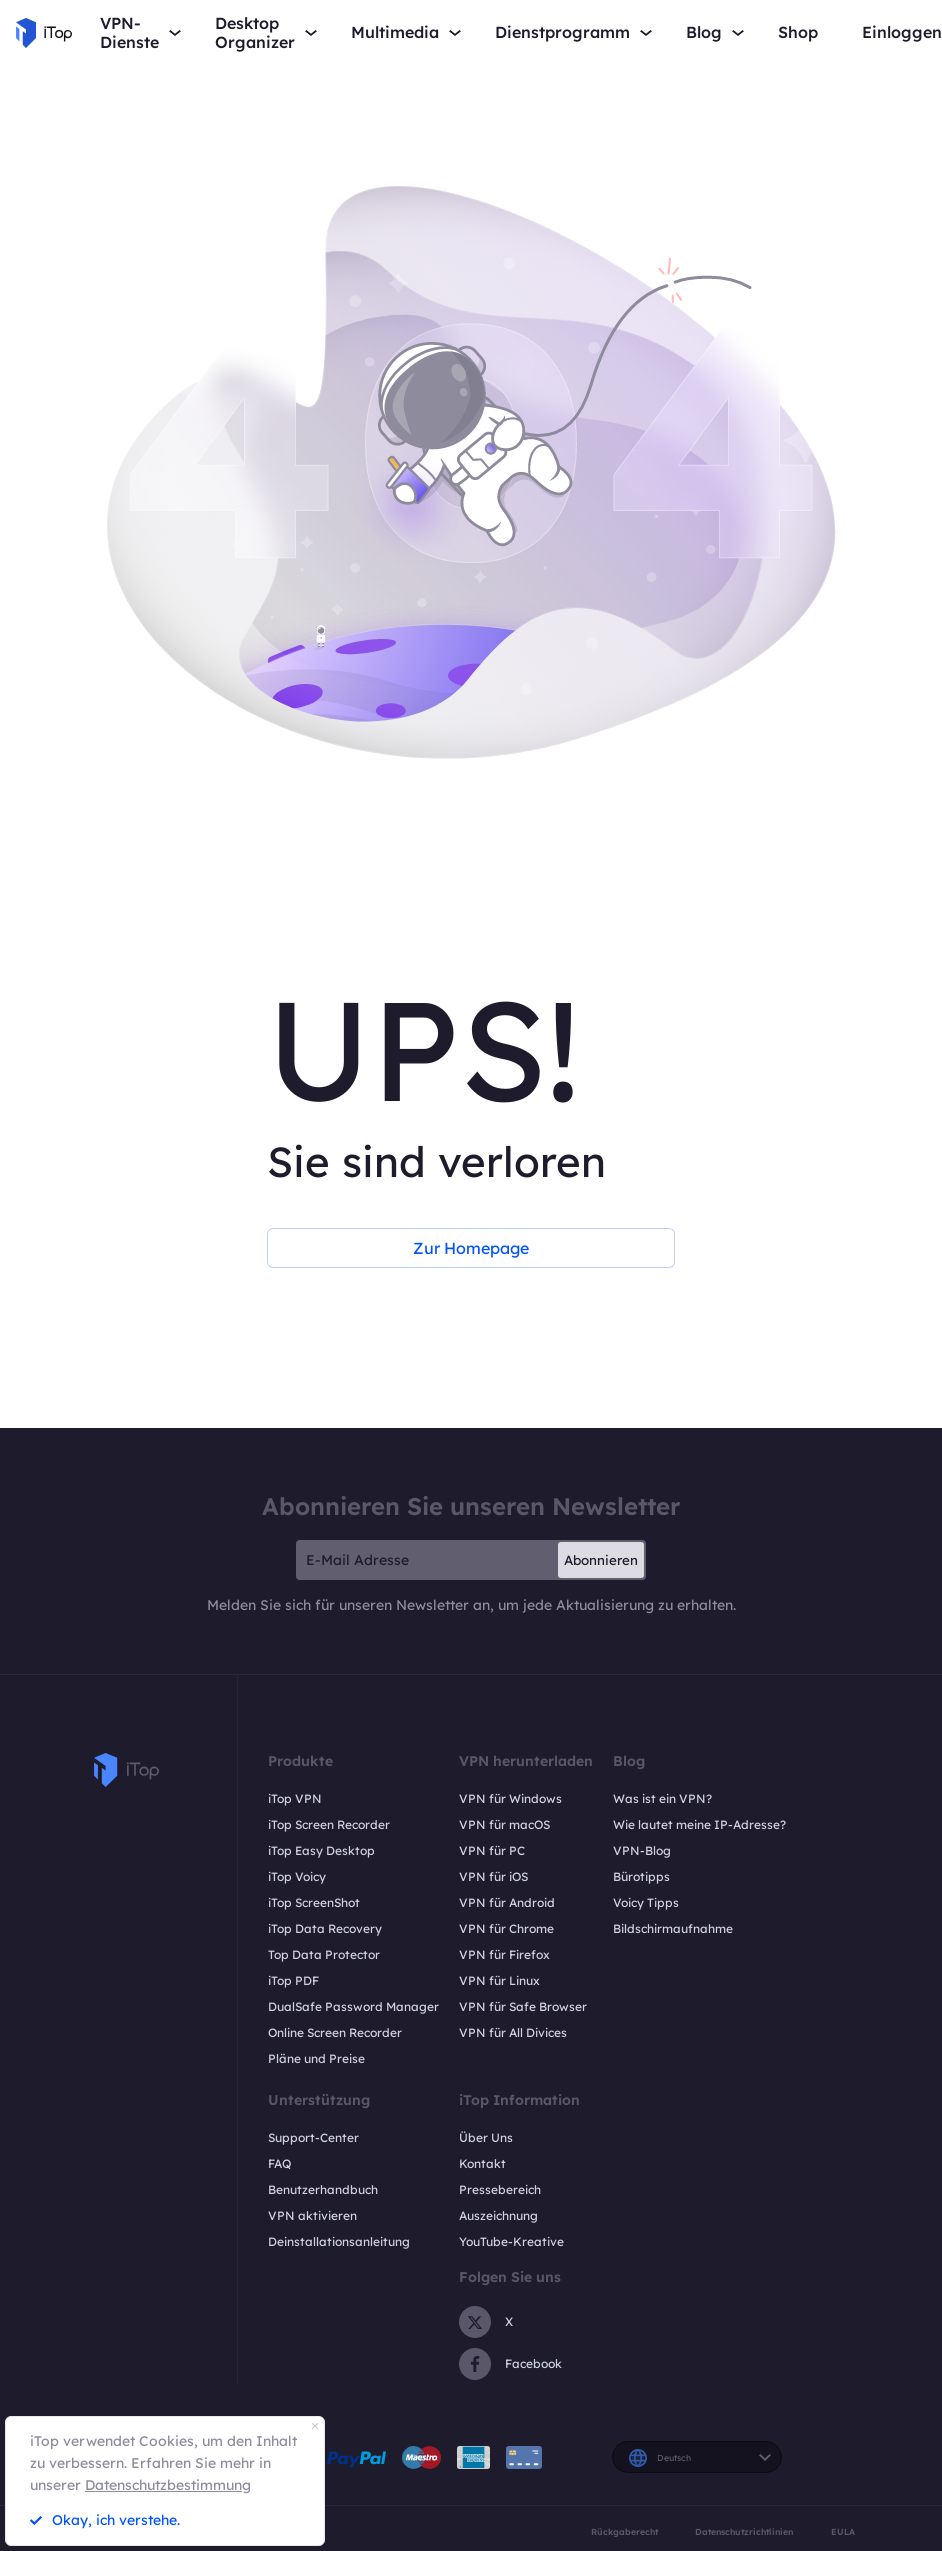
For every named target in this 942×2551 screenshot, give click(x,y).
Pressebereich (500, 2189)
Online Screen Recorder (335, 2032)
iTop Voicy (297, 1876)
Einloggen (902, 32)
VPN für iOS (493, 1876)
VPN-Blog (642, 1850)
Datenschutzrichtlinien (744, 2531)
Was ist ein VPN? (662, 1798)
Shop (798, 32)
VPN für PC (492, 1850)
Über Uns (486, 2137)
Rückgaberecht (624, 2531)
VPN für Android (507, 1902)
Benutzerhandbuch (323, 2189)
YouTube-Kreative (511, 2241)
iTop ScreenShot (314, 1902)
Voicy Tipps (646, 1902)
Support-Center (313, 2137)
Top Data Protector (324, 1954)
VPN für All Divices (513, 2032)
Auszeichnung (498, 2215)
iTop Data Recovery (325, 1928)
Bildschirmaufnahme (673, 1928)
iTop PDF (293, 1980)
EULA (843, 2531)
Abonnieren (601, 1560)
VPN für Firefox (504, 1954)
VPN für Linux (499, 1980)
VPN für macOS (504, 1824)
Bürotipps (641, 1876)
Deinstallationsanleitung (339, 2241)
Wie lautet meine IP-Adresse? (699, 1824)
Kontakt (482, 2163)
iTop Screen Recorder (329, 1824)
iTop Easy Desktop (321, 1850)
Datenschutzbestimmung (168, 2485)
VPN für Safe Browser (523, 2006)
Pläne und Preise (316, 2058)
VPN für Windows (510, 1798)
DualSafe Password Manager (353, 2006)
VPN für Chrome (506, 1928)
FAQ (279, 2163)
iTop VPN (295, 1798)
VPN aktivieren (312, 2215)
